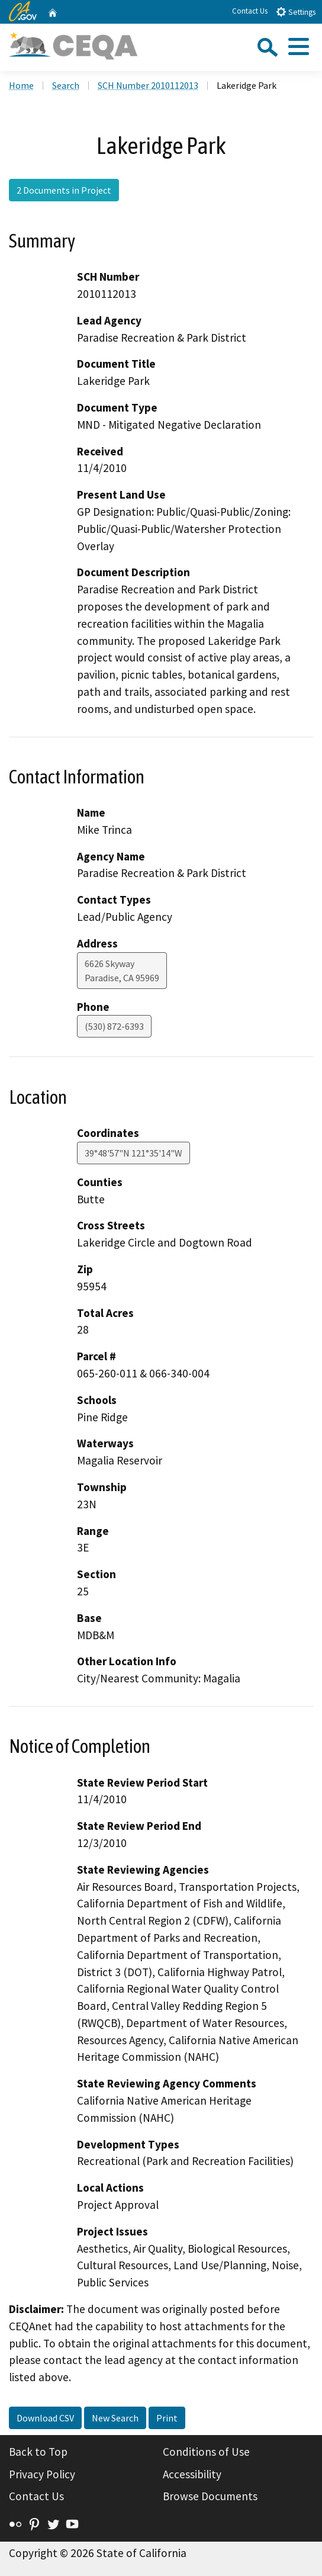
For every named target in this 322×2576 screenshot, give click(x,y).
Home (21, 85)
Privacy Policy (42, 2474)
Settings (295, 11)
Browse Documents (210, 2496)
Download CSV (45, 2418)
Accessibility (192, 2474)
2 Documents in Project (64, 190)
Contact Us (250, 11)
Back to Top (38, 2452)
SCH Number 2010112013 (148, 85)
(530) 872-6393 (114, 1026)
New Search (115, 2418)
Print (167, 2418)
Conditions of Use (206, 2452)
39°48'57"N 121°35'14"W (133, 1153)
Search (65, 85)
